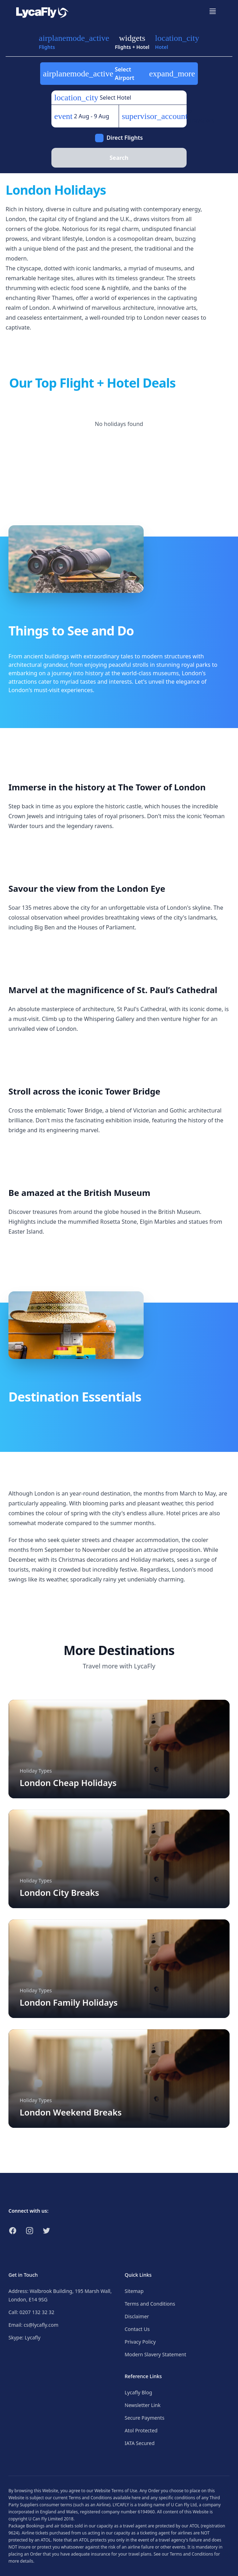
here (136, 2498)
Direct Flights (124, 138)
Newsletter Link (143, 2405)
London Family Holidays (69, 2002)
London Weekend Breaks (71, 2112)
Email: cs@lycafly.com (33, 2324)
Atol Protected (141, 2430)
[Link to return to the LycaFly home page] (42, 11)
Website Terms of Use (115, 2491)
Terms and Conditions (150, 2303)
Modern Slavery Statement (155, 2354)
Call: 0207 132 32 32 (31, 2312)
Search (118, 158)
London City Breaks (59, 1892)
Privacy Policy (140, 2341)
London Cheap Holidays (68, 1782)
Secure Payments (144, 2417)
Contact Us (137, 2329)
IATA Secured (140, 2443)
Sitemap (134, 2291)
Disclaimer (137, 2316)
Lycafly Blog (138, 2392)
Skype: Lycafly (24, 2337)
